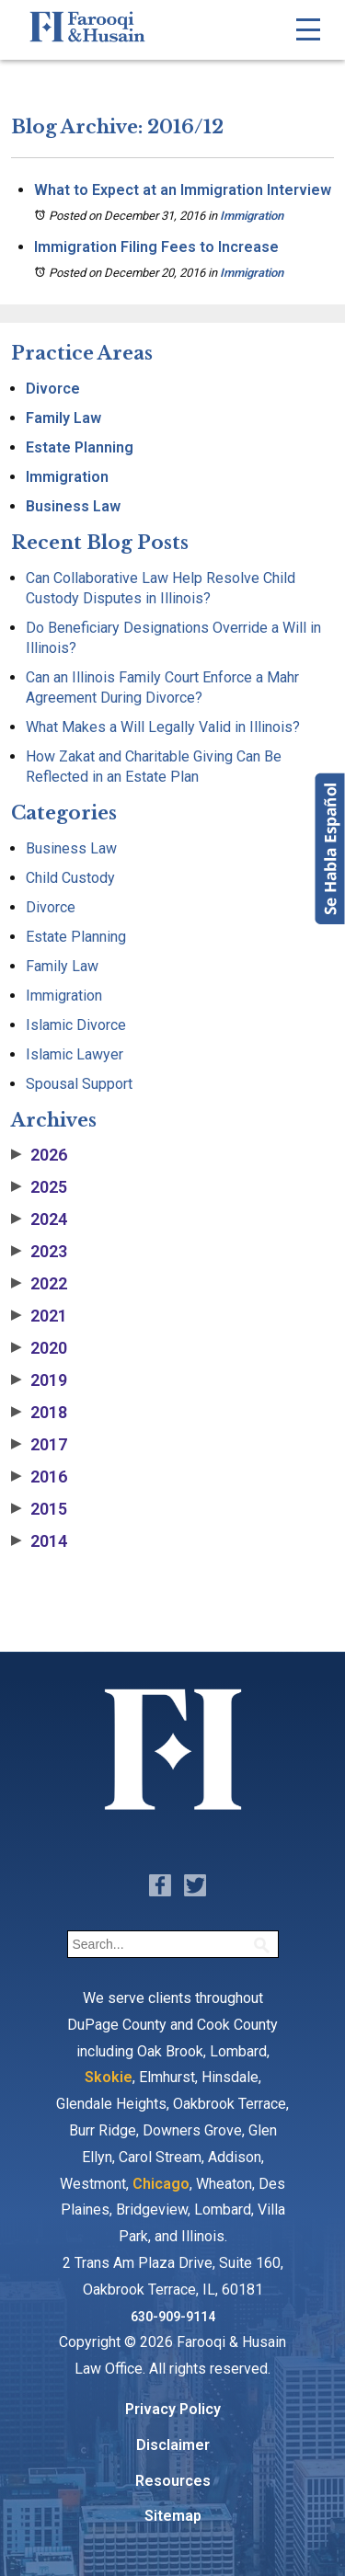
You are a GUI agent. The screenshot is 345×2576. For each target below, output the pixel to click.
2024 (39, 1219)
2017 (39, 1445)
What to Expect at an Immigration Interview (182, 190)
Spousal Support (79, 1084)
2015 (39, 1509)
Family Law (63, 418)
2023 (39, 1251)
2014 (39, 1541)
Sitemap (172, 2515)
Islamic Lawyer (74, 1054)
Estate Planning (79, 447)
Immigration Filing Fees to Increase (156, 247)
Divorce (53, 388)
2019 (39, 1380)
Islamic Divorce (76, 1025)
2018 (39, 1412)
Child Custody (70, 878)
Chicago (161, 2183)
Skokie (108, 2077)
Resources (173, 2481)
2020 (39, 1348)
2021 (39, 1316)
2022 (39, 1284)
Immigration (251, 216)
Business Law (73, 506)
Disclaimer (173, 2445)
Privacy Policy (173, 2409)
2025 (39, 1187)
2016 (39, 1477)
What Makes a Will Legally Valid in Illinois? (163, 727)
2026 (39, 1155)
